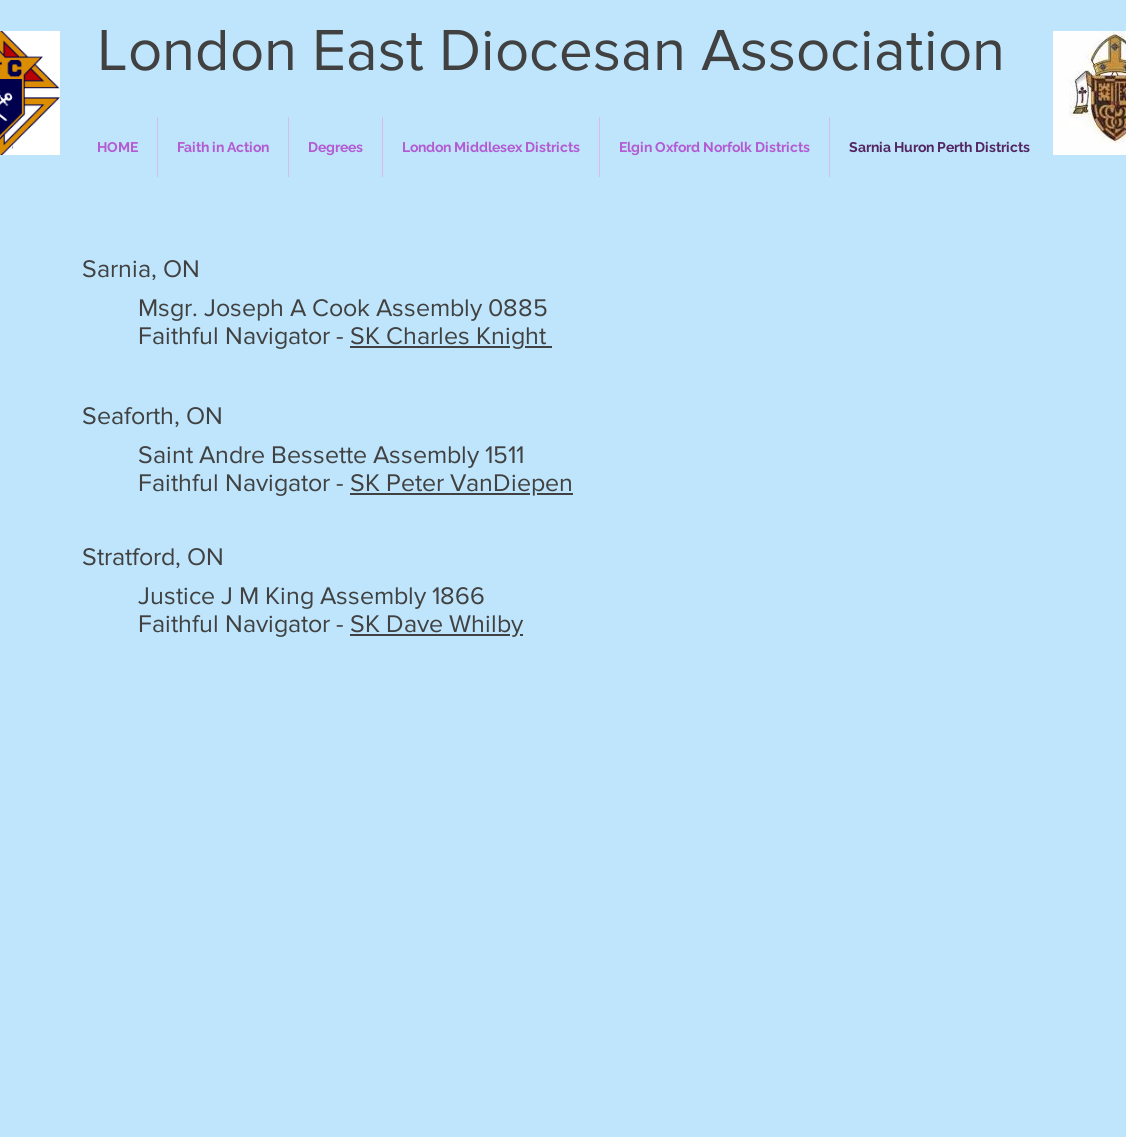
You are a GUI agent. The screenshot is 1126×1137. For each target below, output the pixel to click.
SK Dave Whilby (436, 623)
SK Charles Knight (451, 335)
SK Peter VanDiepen (461, 482)
